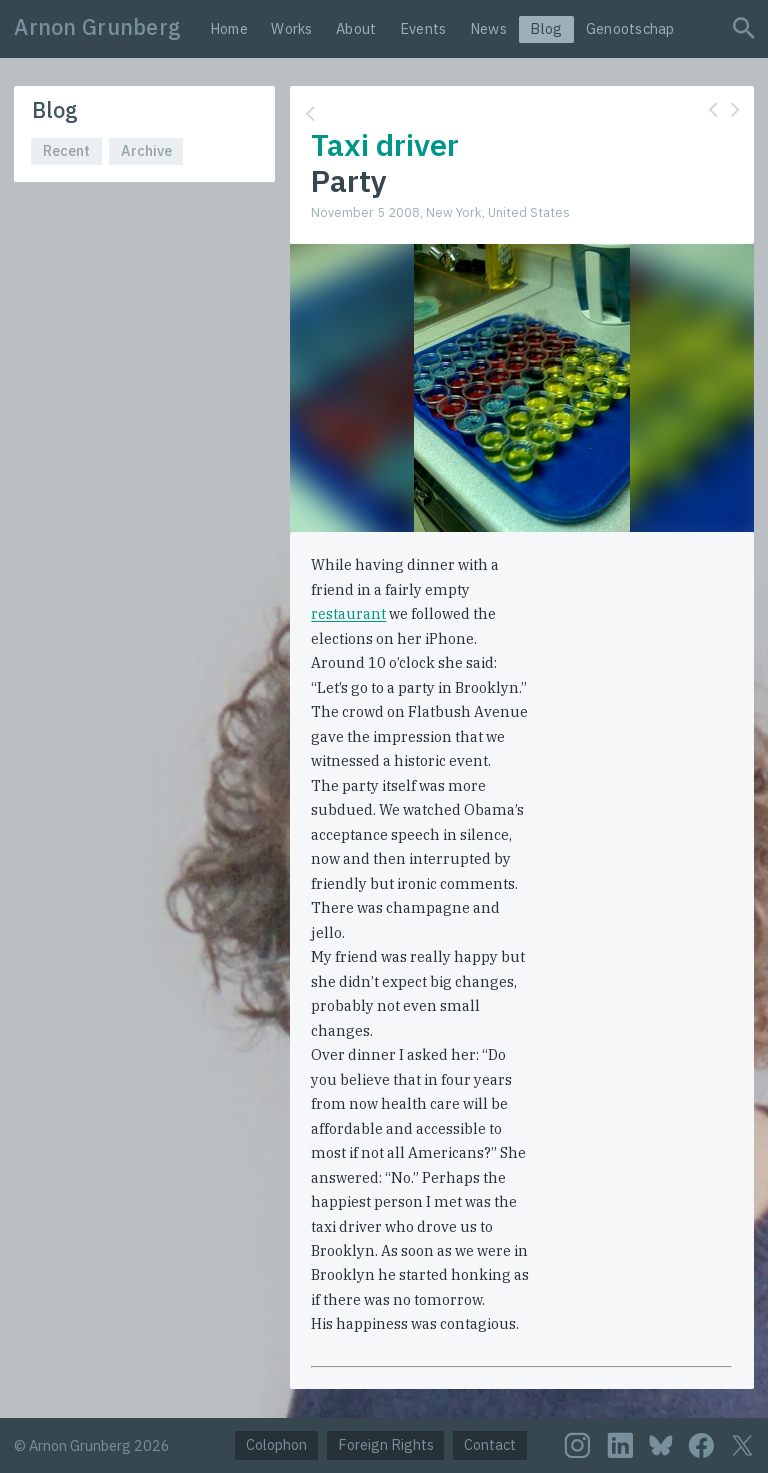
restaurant (348, 613)
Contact (490, 1444)
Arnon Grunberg (97, 27)
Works (291, 28)
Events (423, 28)
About (356, 28)
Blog (546, 28)
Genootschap (630, 28)
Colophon (276, 1444)
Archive (146, 150)
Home (229, 28)
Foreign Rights (386, 1444)
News (488, 28)
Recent (66, 150)
